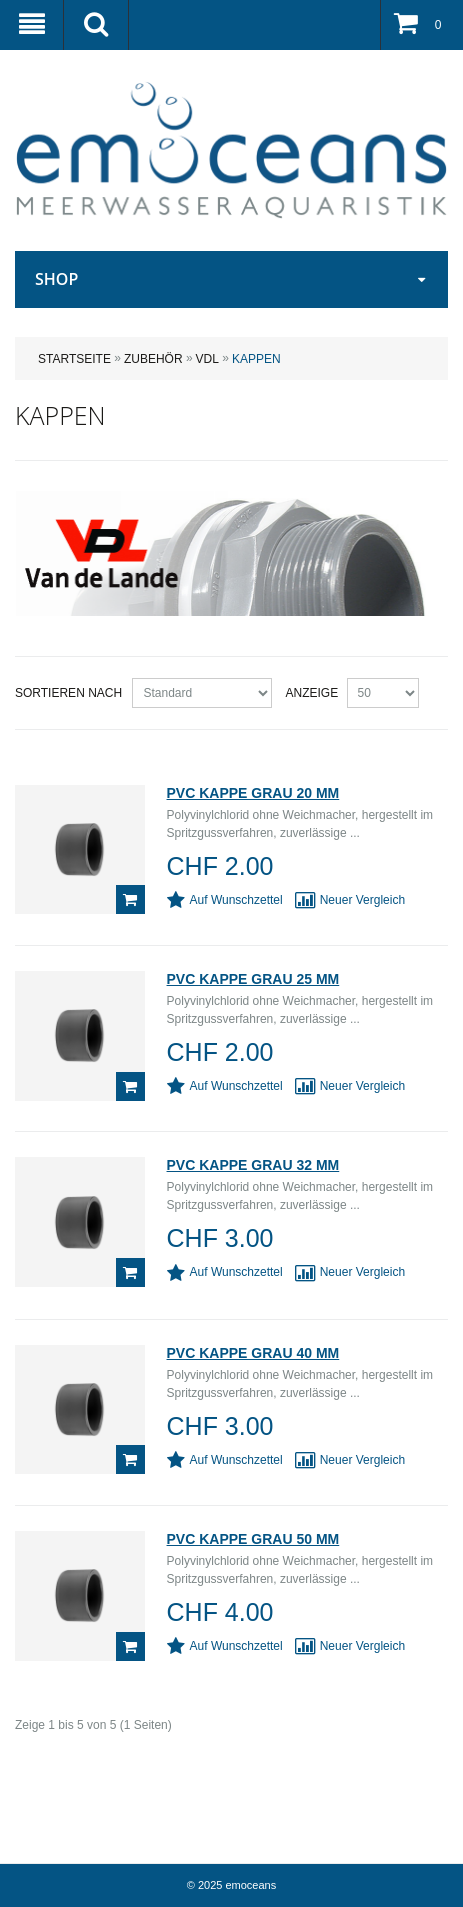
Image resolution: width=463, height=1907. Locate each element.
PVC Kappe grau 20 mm (253, 793)
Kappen (256, 359)
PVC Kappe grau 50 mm (253, 1539)
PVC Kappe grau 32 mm (253, 1165)
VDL (207, 359)
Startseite (74, 359)
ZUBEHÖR (153, 359)
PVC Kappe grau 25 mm (253, 979)
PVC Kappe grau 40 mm (253, 1353)
